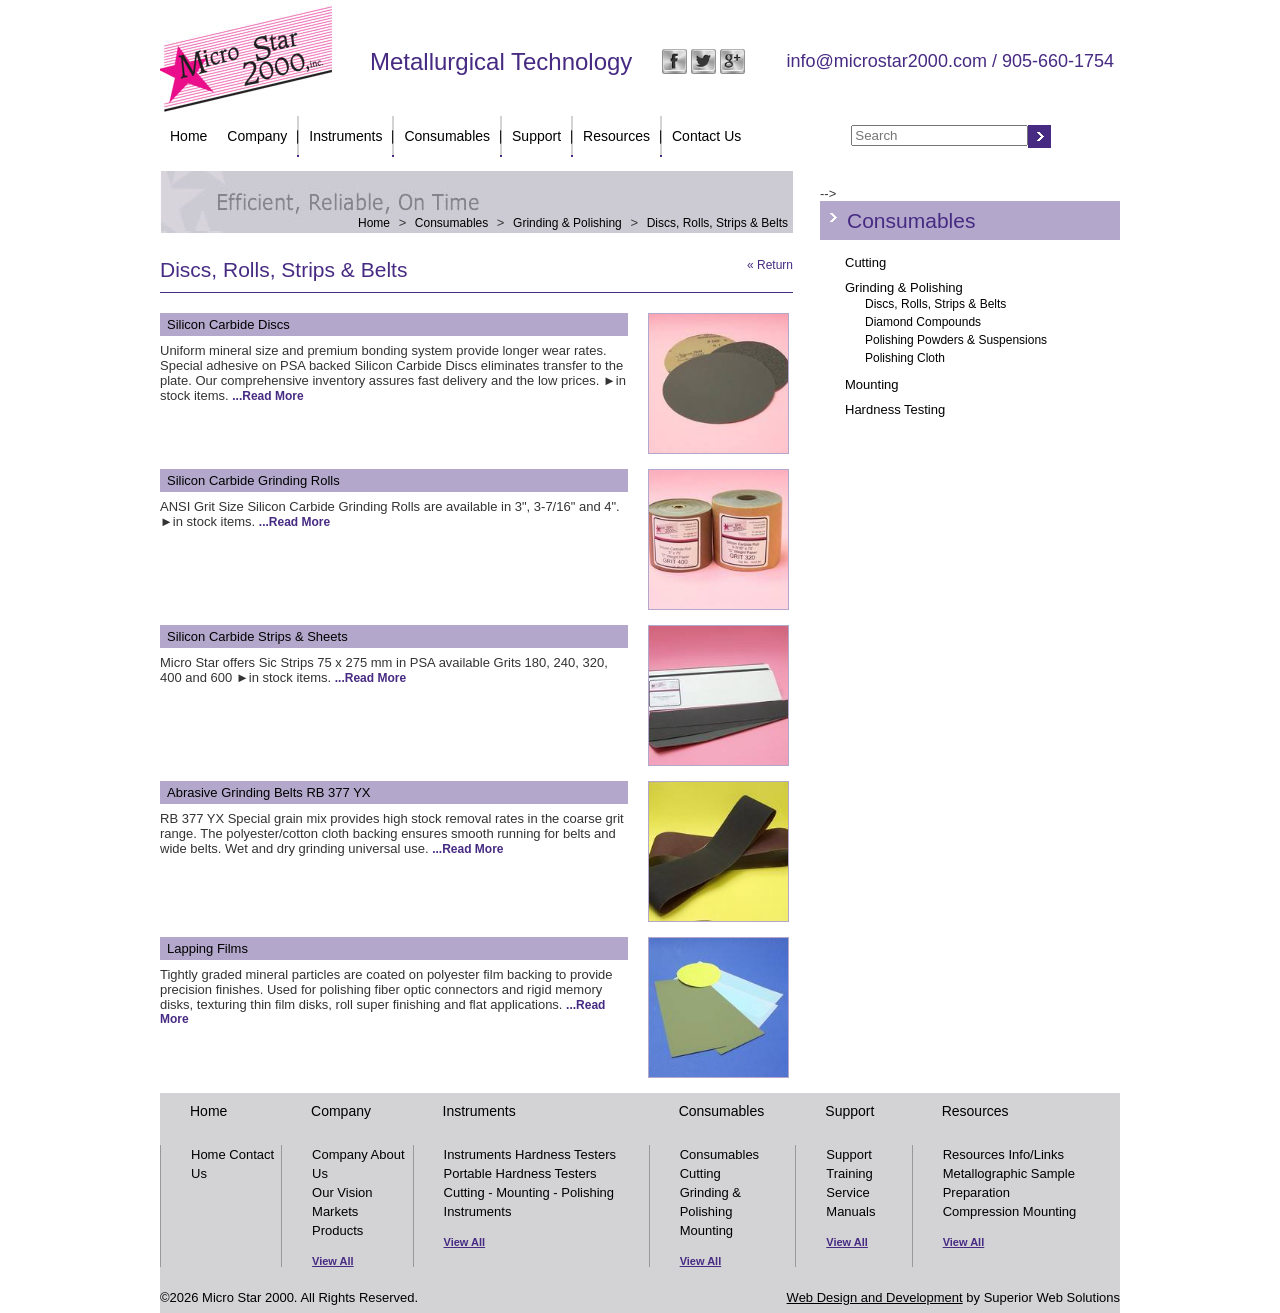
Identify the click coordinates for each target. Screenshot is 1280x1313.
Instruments (345, 136)
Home (188, 136)
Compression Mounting (1010, 1211)
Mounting (871, 384)
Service (847, 1192)
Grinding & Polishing (567, 223)
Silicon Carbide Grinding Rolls (253, 480)
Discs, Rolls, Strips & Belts (717, 223)
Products (337, 1230)
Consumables (447, 136)
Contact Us (706, 136)
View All (333, 1261)
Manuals (850, 1211)
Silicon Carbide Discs (228, 324)
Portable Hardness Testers (520, 1173)
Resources (616, 136)
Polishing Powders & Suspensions (956, 340)
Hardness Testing (895, 409)
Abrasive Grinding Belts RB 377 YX (269, 792)
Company (257, 136)
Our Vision (342, 1192)
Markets (335, 1211)
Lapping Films (207, 948)
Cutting (865, 262)
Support (536, 136)
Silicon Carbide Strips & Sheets (257, 636)
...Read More (267, 396)
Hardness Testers (565, 1154)
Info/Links (1036, 1154)
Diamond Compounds (923, 322)
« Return (770, 265)
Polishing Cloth (905, 358)
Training (849, 1173)
